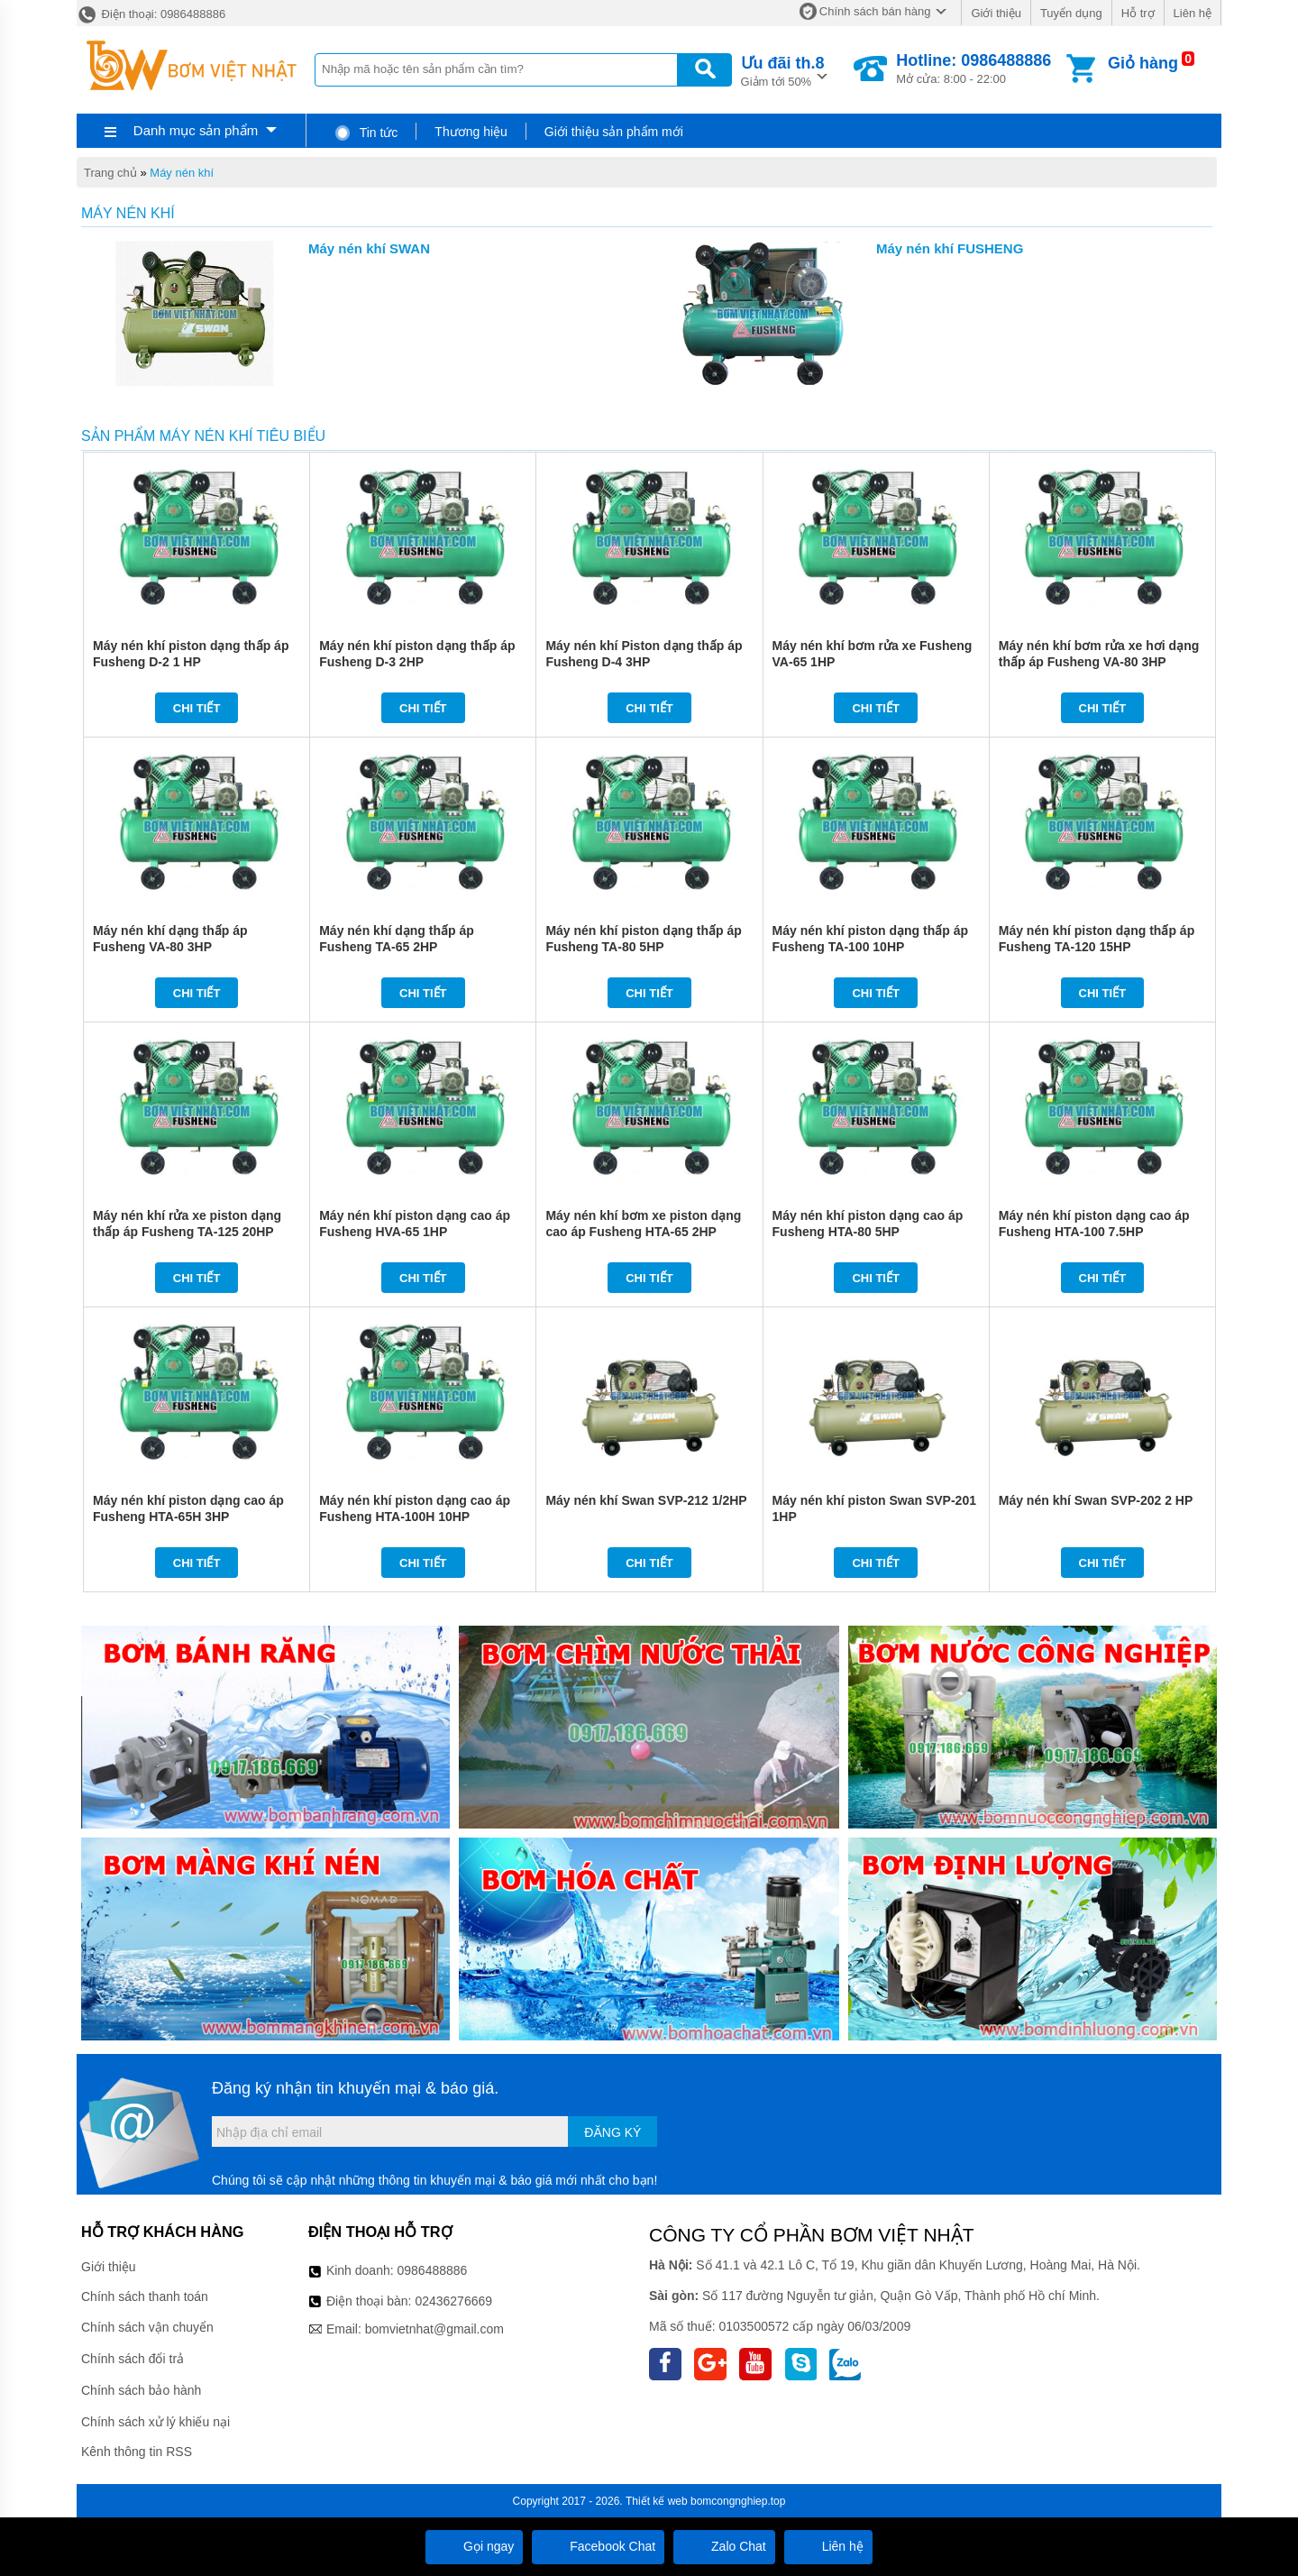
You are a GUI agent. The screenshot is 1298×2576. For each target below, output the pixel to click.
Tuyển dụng (1071, 13)
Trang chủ (110, 172)
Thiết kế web (657, 2501)
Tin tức (366, 132)
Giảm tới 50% (783, 69)
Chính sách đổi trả (132, 2358)
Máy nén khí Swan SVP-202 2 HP (1096, 1500)
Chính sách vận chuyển (147, 2327)
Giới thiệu (995, 13)
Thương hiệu (470, 131)
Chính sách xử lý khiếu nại (155, 2422)
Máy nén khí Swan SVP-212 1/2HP (645, 1500)
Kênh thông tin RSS (136, 2451)
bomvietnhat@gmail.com (434, 2329)
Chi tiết (197, 708)
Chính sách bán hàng (875, 11)
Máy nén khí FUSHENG (949, 248)
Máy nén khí (182, 172)
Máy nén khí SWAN (369, 248)
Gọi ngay (474, 2546)
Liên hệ (1192, 13)
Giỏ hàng (1143, 63)
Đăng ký (612, 2132)
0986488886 (433, 2270)
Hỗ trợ (1138, 13)
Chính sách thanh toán (144, 2296)
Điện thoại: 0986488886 (151, 14)
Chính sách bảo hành (141, 2390)
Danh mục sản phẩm (195, 130)
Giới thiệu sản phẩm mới (613, 131)
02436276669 (453, 2301)
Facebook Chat (598, 2546)
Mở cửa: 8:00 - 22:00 (973, 68)
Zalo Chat (724, 2546)
